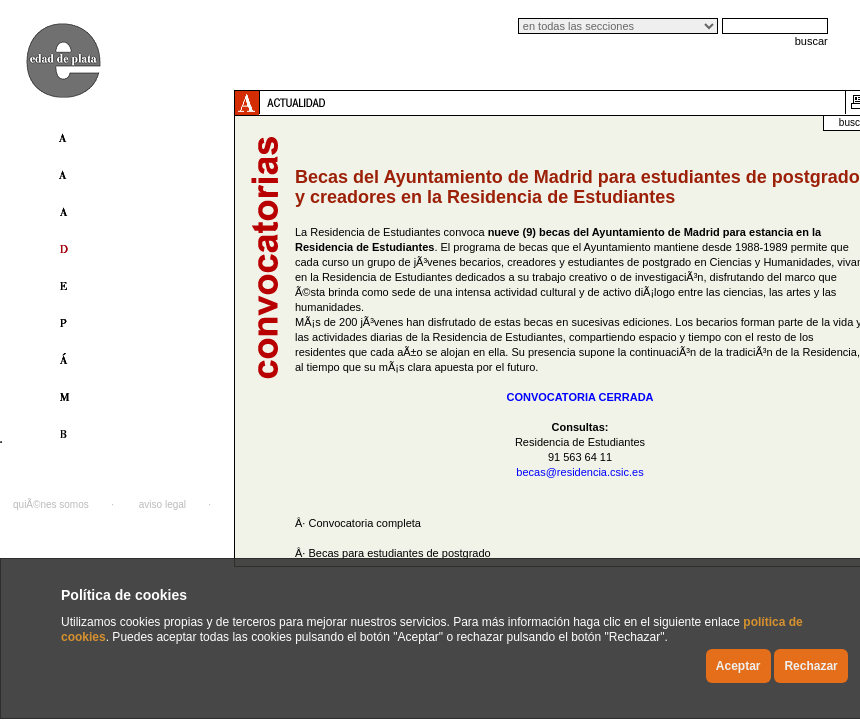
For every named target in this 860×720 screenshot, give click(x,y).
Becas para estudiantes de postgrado (399, 553)
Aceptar (738, 666)
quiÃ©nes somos (51, 504)
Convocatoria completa (364, 523)
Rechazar (810, 666)
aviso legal (162, 504)
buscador (813, 122)
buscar (811, 41)
